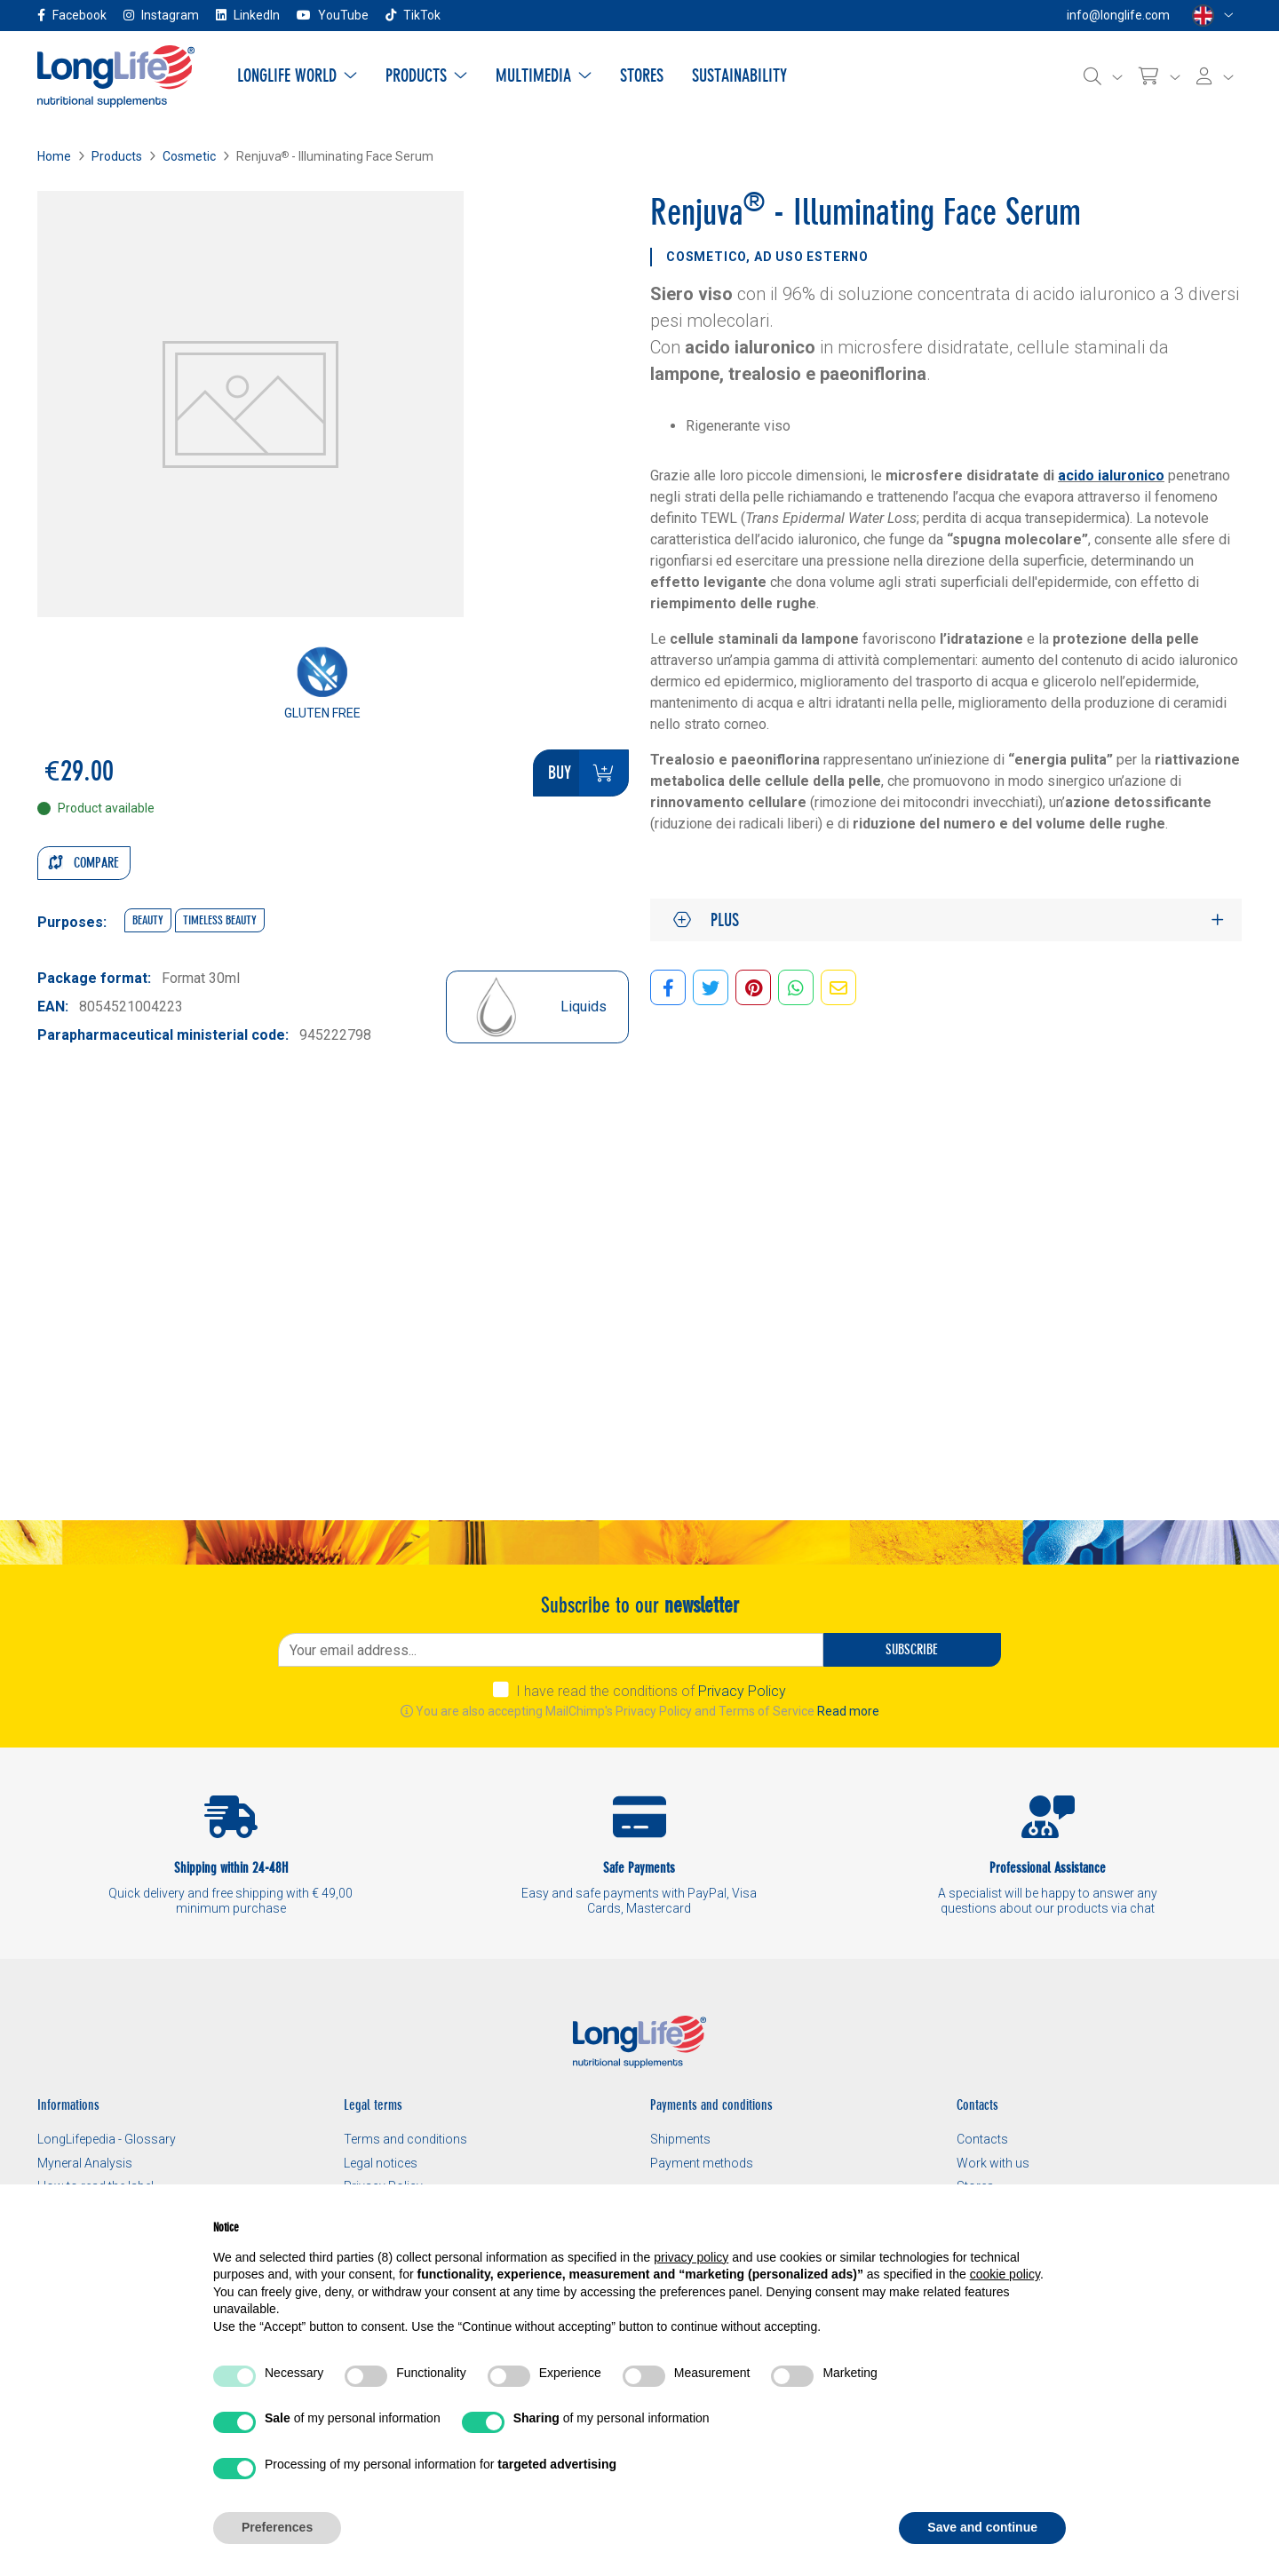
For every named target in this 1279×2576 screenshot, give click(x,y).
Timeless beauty (220, 920)
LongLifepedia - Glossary (106, 2139)
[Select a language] (1213, 15)
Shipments (680, 2139)
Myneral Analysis (84, 2163)
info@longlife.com (1118, 15)
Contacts (982, 2139)
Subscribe (912, 1649)
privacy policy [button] (691, 2257)
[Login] (1215, 76)
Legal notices (380, 2163)
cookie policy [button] (1005, 2274)
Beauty (147, 920)
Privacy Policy (742, 1691)
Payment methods (701, 2163)
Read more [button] (848, 1711)
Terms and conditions (405, 2139)
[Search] (1103, 76)
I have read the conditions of (651, 1691)
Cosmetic (189, 156)
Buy (588, 773)
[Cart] (1159, 76)
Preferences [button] (277, 2527)
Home (54, 156)
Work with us (993, 2163)
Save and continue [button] (982, 2527)
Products (116, 156)
